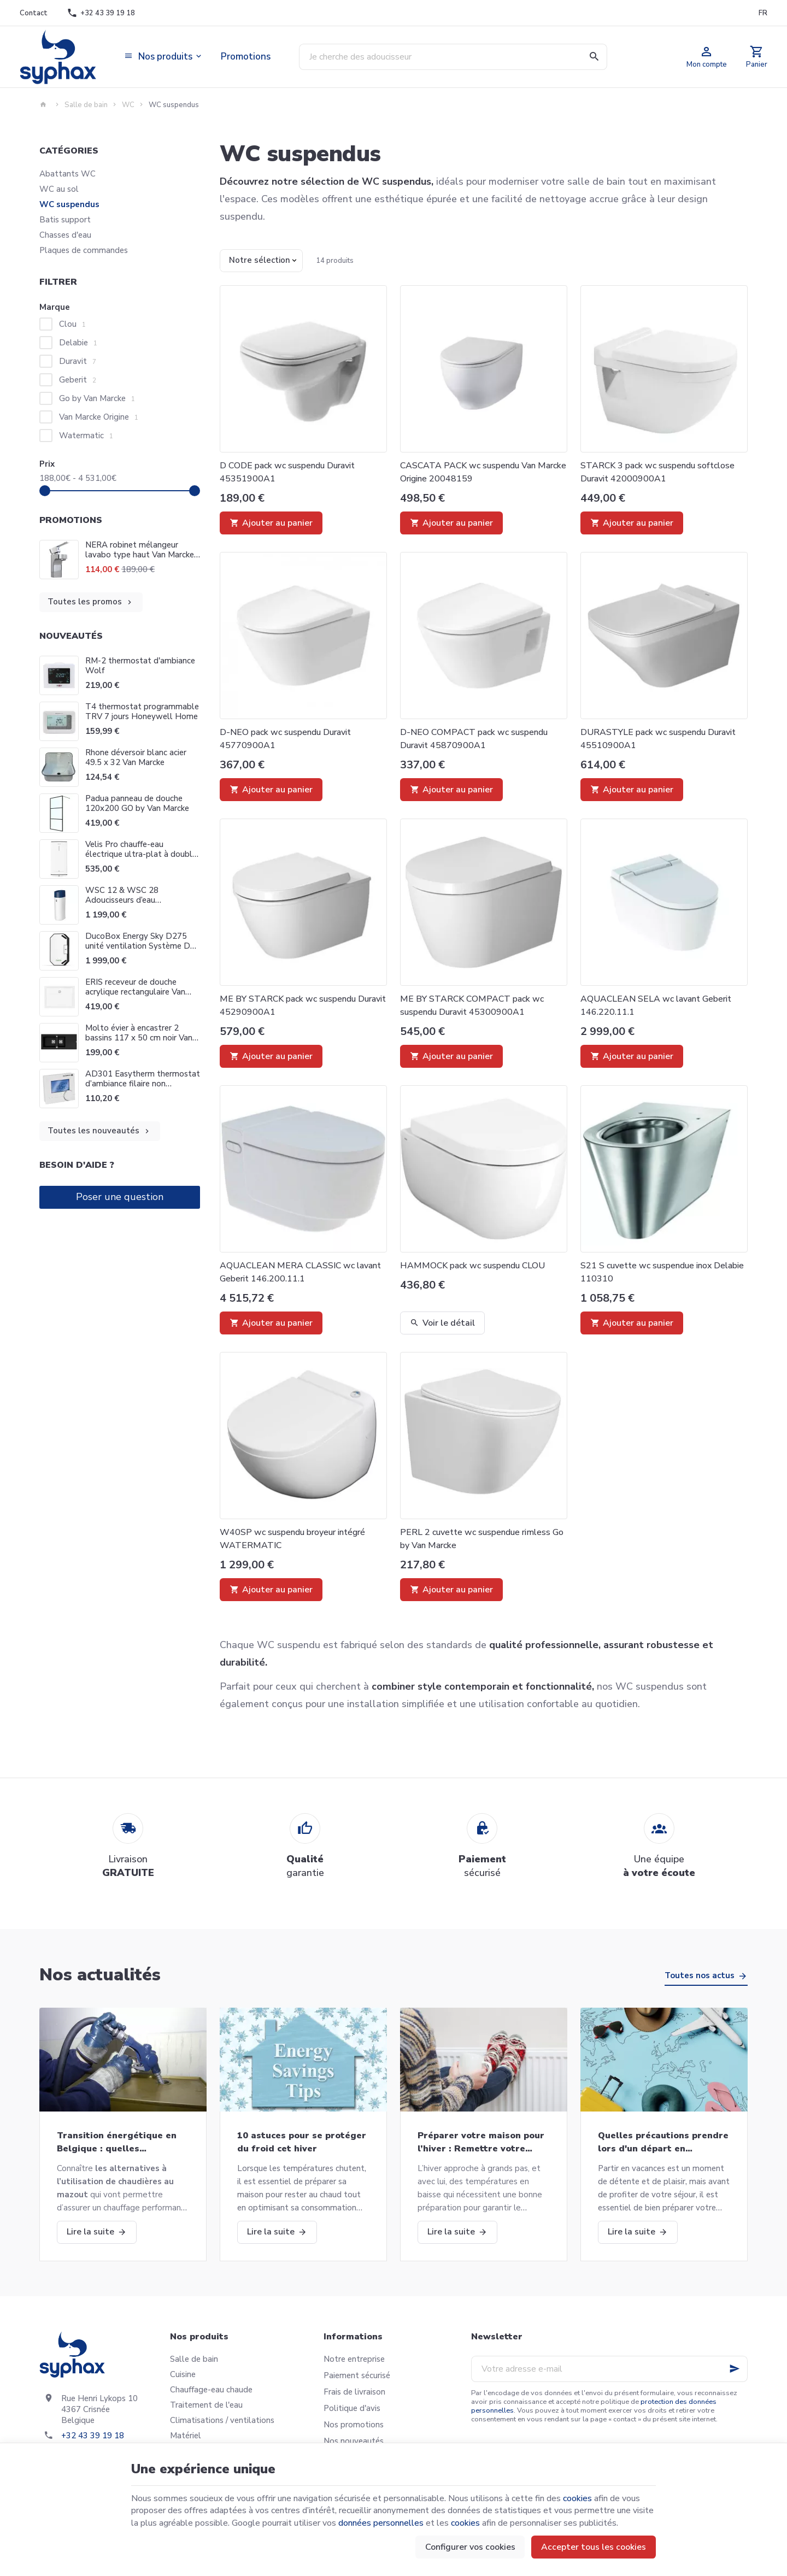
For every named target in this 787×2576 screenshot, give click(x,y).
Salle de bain (86, 105)
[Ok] (734, 2369)
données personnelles (381, 2523)
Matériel (185, 2435)
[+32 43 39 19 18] (101, 13)
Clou (72, 324)
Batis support (65, 219)
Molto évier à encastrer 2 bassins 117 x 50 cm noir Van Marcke (138, 1037)
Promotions (70, 520)
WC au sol (59, 189)
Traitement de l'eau (206, 2404)
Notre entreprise (354, 2359)
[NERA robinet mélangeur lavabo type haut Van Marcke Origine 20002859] (59, 559)
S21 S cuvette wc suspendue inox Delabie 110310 (662, 1272)
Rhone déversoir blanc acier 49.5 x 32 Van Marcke (135, 757)
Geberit (77, 379)
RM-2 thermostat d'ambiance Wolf (140, 665)
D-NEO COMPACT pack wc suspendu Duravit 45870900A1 (474, 738)
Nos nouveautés (354, 2441)
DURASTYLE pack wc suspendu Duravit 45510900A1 (658, 738)
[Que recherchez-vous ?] (453, 57)
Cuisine (183, 2374)
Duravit (77, 361)
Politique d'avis (352, 2408)
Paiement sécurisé (357, 2375)
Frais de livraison (354, 2391)
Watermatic (86, 435)
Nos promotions (354, 2424)
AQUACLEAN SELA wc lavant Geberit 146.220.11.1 (655, 1005)
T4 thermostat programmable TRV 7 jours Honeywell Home (142, 711)
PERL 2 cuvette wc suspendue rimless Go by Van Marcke (481, 1538)
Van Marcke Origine (98, 416)
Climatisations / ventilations (222, 2420)
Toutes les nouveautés (99, 1131)
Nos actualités (100, 1974)
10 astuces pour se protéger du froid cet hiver (301, 2142)
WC (128, 105)
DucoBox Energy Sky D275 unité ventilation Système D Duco (137, 946)
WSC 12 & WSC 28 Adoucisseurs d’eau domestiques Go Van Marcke (138, 900)
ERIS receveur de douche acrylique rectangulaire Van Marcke (135, 992)
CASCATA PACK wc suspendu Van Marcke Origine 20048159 (483, 472)
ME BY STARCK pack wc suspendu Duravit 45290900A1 (303, 1005)
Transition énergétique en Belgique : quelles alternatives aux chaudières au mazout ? (120, 2142)
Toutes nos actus (700, 1975)
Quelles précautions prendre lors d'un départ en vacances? (663, 2142)
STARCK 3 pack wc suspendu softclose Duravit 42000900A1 (657, 472)
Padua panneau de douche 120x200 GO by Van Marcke (137, 803)
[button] (163, 56)
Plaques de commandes (83, 250)
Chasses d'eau (65, 235)
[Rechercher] (594, 57)
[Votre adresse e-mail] (609, 2369)
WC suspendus (69, 204)
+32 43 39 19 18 (92, 2435)
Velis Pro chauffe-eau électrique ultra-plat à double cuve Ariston (141, 854)
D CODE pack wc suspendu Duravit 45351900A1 (287, 472)
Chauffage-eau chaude (211, 2389)
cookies (577, 2498)
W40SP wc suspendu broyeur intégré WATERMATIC (292, 1538)
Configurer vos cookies (470, 2547)
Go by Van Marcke (97, 398)
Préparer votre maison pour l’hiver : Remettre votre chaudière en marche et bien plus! (482, 2142)
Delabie (78, 342)
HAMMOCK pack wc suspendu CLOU (472, 1266)
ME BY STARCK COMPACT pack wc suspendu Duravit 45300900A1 (472, 1005)
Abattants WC (67, 173)
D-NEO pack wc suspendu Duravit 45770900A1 (285, 738)
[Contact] (33, 13)
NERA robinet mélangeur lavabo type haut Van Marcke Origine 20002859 (139, 550)
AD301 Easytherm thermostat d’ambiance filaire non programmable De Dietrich (142, 1083)
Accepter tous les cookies (593, 2547)
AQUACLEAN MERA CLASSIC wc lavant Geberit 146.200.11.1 (300, 1272)
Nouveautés (71, 636)
